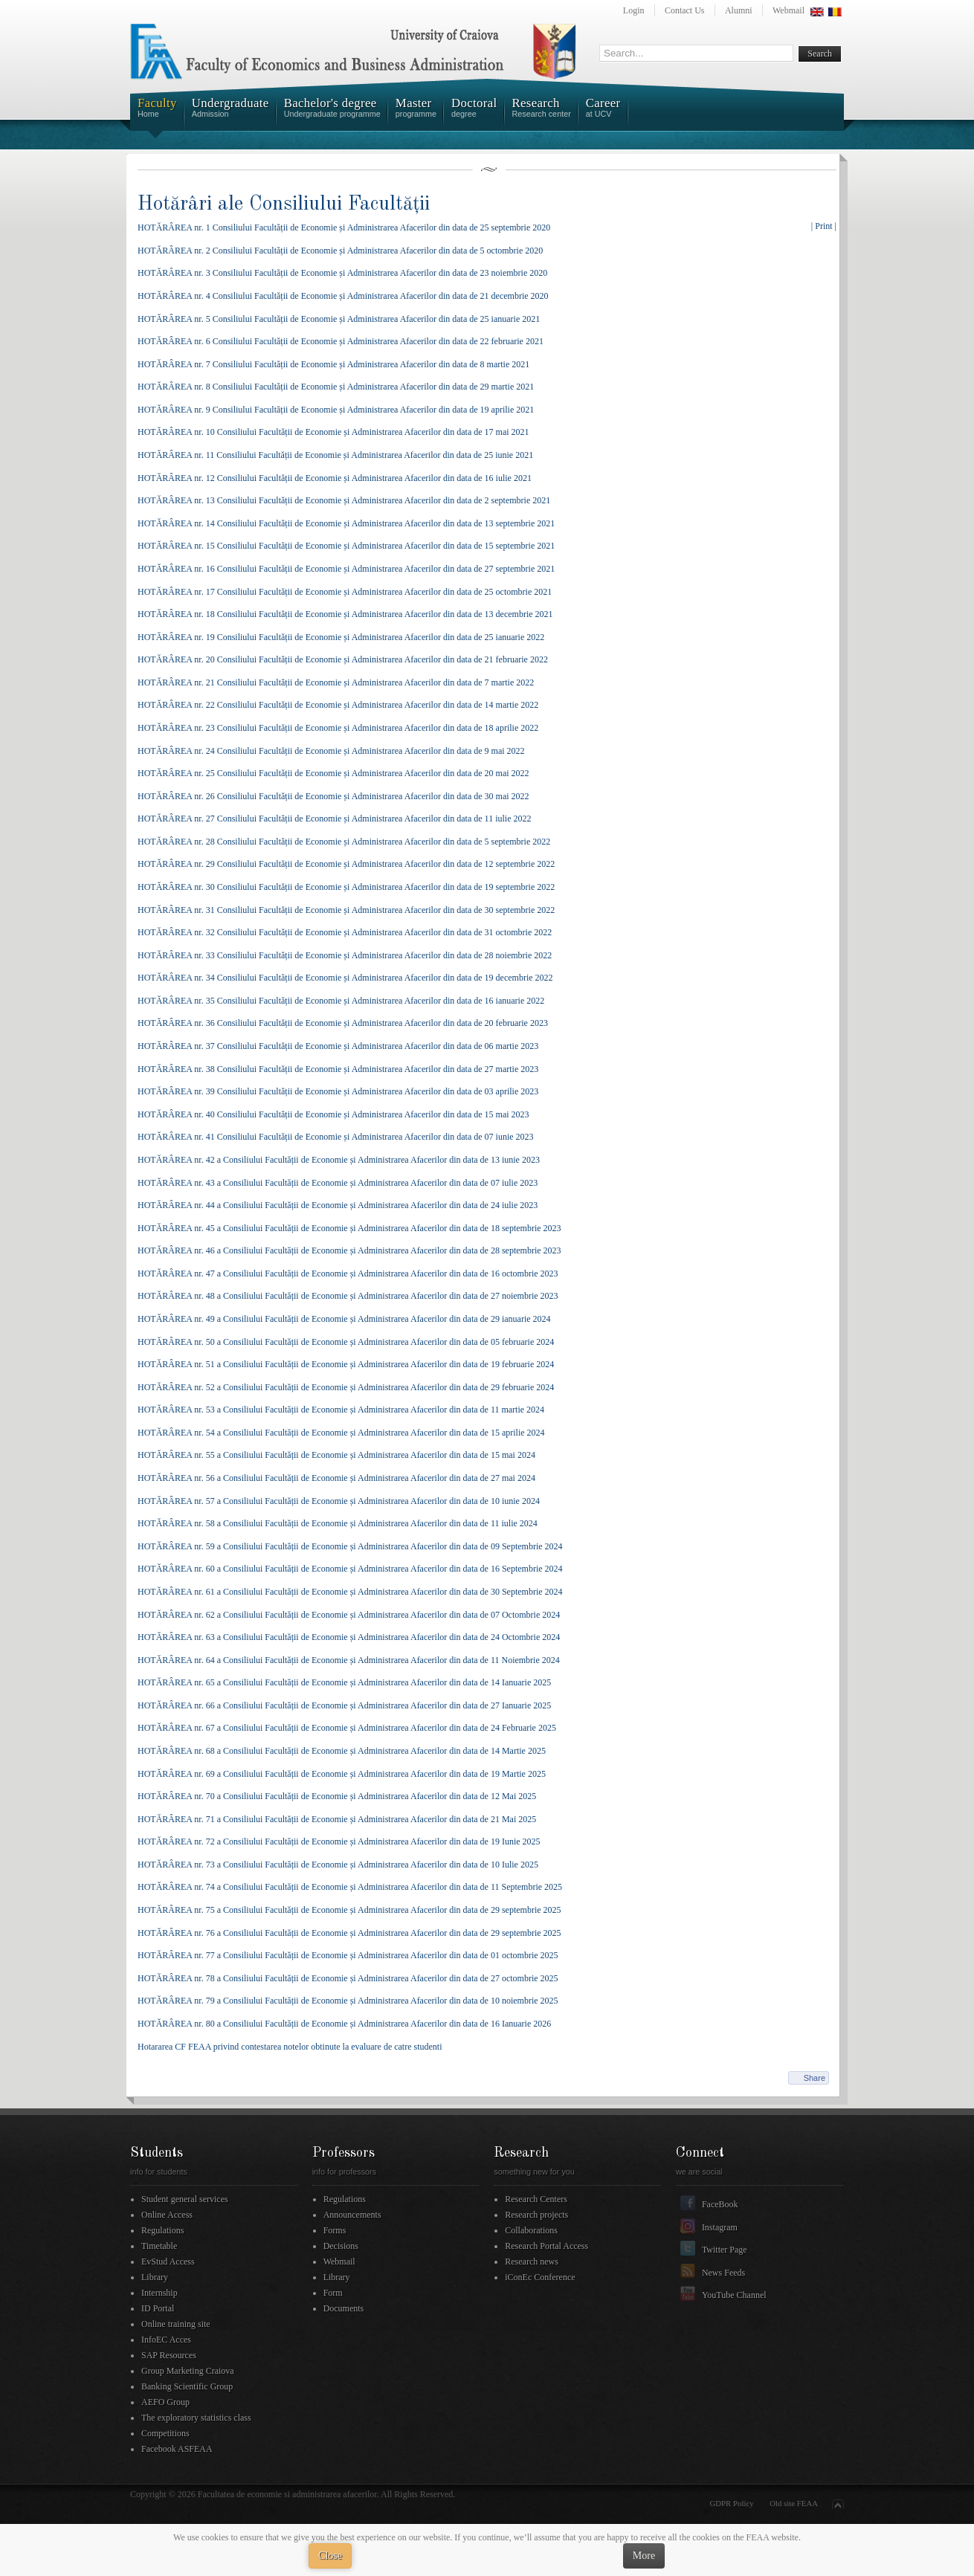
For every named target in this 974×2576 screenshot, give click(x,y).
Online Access (167, 2214)
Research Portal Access (546, 2246)
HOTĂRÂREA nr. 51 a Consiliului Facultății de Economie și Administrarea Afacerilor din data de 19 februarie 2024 (346, 1364)
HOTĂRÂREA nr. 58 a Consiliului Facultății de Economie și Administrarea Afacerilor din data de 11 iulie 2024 (338, 1523)
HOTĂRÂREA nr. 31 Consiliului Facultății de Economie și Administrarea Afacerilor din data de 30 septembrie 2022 (346, 910)
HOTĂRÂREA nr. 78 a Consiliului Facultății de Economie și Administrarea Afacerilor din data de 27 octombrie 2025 (348, 1978)
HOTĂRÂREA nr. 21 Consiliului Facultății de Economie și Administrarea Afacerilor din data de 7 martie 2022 (336, 682)
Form (333, 2293)
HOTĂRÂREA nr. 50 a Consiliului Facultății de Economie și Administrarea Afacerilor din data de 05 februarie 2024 (346, 1342)
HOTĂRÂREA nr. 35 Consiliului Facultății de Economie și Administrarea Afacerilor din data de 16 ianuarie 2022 (341, 1000)
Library (154, 2277)
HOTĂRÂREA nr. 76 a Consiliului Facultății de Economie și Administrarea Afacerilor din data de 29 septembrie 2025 (349, 1933)
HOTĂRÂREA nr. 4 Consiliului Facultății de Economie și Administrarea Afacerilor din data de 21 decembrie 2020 (343, 296)
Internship (159, 2293)
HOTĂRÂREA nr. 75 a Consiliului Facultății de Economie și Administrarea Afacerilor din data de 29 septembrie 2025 (349, 1910)
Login (634, 10)
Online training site (175, 2324)
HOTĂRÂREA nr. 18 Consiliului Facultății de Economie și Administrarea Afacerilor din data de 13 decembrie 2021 (345, 614)
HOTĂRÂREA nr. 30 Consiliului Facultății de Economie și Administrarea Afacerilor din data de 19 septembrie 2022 (346, 887)
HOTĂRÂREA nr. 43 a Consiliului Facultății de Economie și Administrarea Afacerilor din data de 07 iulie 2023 (338, 1183)
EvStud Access (168, 2261)
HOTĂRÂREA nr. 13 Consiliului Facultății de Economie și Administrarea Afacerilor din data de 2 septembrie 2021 (344, 500)
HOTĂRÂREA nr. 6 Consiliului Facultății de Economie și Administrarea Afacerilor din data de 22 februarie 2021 (341, 341)
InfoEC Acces (166, 2339)
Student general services (184, 2199)
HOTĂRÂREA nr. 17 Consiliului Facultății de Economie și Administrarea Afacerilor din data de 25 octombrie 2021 (345, 592)
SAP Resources (168, 2355)
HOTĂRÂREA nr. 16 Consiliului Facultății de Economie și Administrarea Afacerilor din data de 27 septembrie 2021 (346, 569)
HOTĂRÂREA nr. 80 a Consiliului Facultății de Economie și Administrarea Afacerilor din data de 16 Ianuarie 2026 (344, 2023)
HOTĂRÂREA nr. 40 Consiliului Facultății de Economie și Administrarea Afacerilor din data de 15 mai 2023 (333, 1114)
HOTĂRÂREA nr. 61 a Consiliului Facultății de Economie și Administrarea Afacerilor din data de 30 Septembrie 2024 (350, 1591)
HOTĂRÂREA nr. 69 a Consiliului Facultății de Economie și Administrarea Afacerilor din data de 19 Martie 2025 (342, 1774)
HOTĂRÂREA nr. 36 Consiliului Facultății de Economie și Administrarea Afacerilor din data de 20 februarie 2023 (343, 1023)
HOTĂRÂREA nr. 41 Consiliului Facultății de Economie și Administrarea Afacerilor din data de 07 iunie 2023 (336, 1137)
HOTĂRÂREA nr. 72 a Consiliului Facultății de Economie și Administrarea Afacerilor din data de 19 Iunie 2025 (339, 1841)
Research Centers (536, 2199)
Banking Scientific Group (187, 2386)
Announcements (352, 2214)
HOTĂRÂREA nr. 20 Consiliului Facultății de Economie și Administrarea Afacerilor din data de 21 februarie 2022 (343, 659)
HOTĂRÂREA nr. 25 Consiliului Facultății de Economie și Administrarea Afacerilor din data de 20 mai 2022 (333, 773)
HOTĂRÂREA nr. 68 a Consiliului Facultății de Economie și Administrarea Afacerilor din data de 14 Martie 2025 (342, 1751)
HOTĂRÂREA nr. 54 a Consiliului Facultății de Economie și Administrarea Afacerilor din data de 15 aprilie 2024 (341, 1432)
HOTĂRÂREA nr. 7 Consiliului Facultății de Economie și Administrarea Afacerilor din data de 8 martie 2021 (333, 364)
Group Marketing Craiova (187, 2371)
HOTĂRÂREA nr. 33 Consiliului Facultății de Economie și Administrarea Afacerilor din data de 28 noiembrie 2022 (345, 955)
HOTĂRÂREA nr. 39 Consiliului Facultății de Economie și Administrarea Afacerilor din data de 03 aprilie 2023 (338, 1091)
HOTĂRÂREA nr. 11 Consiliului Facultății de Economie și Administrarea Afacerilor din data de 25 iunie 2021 (335, 455)
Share (814, 2077)
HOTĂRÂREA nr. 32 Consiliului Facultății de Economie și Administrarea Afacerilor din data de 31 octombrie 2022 (345, 932)
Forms (334, 2230)
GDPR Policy (732, 2503)
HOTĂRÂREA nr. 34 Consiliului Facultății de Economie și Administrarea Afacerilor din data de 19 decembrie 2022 (345, 977)
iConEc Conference (540, 2277)
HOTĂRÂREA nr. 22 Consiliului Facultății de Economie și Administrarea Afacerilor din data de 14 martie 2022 (338, 705)
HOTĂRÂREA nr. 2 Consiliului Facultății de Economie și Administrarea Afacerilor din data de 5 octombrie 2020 (340, 250)
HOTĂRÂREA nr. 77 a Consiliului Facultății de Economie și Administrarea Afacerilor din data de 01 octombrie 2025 (348, 1955)
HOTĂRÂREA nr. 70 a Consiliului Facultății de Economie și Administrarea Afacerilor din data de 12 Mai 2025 (337, 1796)
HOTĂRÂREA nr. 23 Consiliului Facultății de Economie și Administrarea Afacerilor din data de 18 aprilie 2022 (338, 728)
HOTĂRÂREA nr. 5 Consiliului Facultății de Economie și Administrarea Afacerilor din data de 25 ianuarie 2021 (339, 319)
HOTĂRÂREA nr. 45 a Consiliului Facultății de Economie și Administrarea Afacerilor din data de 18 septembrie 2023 (349, 1228)
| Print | (823, 226)
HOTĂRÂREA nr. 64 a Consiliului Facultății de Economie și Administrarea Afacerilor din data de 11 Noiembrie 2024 (349, 1660)
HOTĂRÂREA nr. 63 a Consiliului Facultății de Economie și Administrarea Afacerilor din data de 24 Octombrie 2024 (349, 1637)
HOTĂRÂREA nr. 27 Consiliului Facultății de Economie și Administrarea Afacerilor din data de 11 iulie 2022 (334, 818)
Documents (343, 2308)
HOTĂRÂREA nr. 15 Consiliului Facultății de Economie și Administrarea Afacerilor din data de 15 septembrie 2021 (346, 545)
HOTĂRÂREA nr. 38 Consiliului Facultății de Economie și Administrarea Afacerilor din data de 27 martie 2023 (338, 1069)
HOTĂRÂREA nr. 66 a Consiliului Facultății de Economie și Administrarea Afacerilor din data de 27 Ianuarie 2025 (344, 1705)
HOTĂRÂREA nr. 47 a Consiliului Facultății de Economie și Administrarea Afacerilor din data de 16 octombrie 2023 (348, 1273)
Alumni (738, 10)
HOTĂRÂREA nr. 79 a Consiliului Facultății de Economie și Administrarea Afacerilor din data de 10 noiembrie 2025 (348, 2000)
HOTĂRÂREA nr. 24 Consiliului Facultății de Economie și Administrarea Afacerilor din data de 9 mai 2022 (331, 751)
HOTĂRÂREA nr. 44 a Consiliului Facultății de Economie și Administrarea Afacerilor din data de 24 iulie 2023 (338, 1205)
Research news (531, 2261)
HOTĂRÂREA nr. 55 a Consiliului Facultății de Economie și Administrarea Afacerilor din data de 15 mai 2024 (336, 1455)
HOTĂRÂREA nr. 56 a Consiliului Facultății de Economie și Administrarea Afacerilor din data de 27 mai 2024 (336, 1478)
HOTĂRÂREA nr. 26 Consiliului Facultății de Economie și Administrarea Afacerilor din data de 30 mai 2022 (333, 796)
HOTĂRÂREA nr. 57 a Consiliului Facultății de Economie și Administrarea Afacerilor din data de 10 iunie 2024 (339, 1501)
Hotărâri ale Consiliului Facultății (284, 204)
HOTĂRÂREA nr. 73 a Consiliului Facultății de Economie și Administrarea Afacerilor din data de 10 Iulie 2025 (338, 1864)
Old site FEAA (794, 2503)
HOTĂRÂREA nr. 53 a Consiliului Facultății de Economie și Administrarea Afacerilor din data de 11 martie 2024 (341, 1409)
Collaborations (531, 2230)
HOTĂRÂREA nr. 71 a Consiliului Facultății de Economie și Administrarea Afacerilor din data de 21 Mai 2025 (337, 1819)
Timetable (159, 2246)
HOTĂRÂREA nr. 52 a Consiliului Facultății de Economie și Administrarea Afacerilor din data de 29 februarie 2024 (346, 1387)
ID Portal (157, 2308)
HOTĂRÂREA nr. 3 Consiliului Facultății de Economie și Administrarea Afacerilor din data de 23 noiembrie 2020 (342, 273)
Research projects (536, 2214)
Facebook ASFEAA (177, 2449)
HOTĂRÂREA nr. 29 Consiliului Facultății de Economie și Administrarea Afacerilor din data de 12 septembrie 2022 (346, 864)
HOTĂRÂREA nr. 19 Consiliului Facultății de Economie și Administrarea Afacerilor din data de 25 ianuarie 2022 (341, 637)
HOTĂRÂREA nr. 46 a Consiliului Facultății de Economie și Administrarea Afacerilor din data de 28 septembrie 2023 (349, 1250)
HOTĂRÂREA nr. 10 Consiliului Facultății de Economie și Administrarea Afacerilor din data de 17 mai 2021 (333, 432)
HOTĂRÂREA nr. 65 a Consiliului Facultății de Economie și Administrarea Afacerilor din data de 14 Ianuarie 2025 (344, 1682)
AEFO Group (165, 2402)
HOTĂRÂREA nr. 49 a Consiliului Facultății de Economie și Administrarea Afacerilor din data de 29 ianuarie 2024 (344, 1319)
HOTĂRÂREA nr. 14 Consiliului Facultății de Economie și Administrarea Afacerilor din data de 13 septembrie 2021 (346, 523)
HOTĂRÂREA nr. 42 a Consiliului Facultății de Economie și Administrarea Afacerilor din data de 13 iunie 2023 (339, 1160)
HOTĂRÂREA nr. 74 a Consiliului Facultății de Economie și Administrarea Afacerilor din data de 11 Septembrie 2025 (350, 1887)
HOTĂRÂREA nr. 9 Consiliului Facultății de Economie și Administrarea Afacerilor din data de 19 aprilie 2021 (336, 409)
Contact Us (685, 10)
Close (330, 2555)
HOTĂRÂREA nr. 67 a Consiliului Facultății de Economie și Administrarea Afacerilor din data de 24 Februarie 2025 (347, 1728)
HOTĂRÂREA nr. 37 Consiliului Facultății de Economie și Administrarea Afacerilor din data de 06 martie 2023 (338, 1046)
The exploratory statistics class (196, 2417)
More (644, 2555)
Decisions (340, 2246)
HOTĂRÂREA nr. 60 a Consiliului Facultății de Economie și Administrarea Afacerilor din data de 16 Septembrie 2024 (350, 1568)
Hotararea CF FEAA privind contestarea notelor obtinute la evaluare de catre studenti (290, 2046)
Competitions (165, 2433)
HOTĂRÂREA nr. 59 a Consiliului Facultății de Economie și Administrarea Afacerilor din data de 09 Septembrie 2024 (350, 1546)
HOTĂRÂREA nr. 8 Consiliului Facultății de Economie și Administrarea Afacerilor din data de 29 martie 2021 (336, 386)
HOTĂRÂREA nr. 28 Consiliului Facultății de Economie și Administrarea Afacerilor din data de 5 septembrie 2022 (344, 841)
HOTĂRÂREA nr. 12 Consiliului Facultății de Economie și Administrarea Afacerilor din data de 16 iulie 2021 (335, 478)
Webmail (788, 10)
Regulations (162, 2230)
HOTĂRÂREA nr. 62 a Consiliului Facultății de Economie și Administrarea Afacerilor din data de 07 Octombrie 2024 (349, 1615)
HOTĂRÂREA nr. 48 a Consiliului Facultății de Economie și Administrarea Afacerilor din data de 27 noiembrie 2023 (348, 1296)
